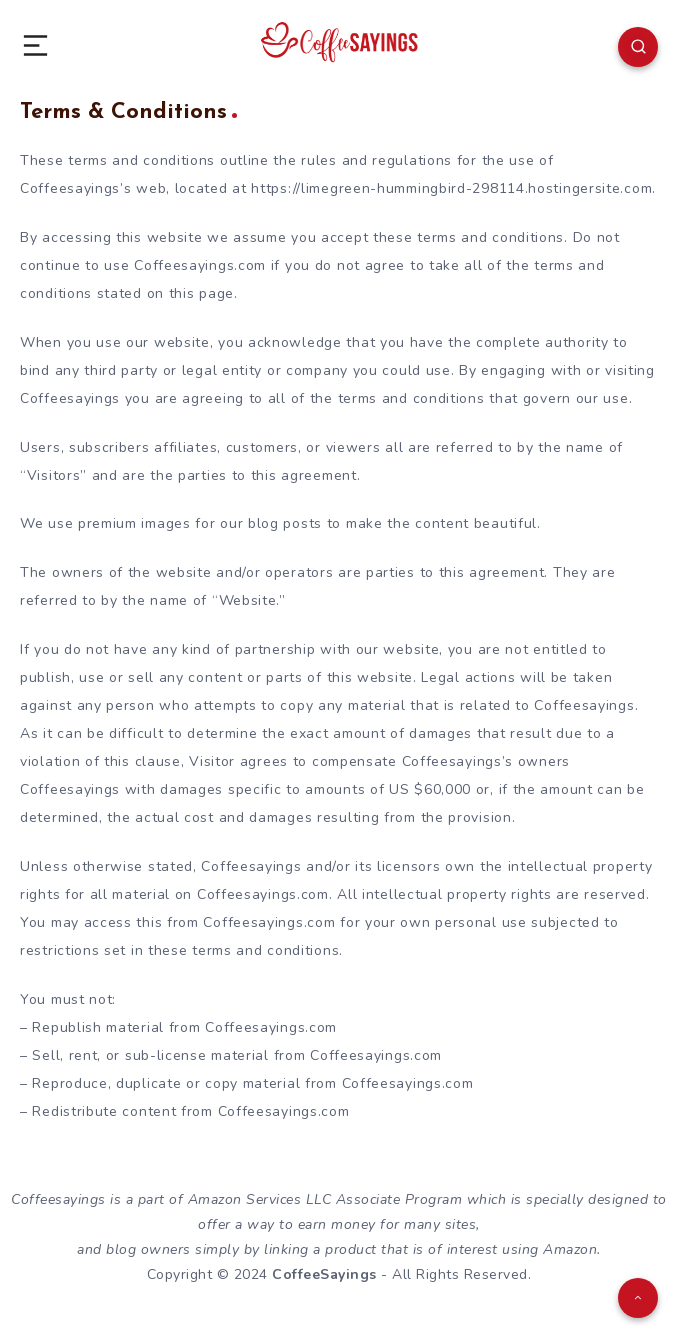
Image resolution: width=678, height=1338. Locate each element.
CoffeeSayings (324, 1274)
